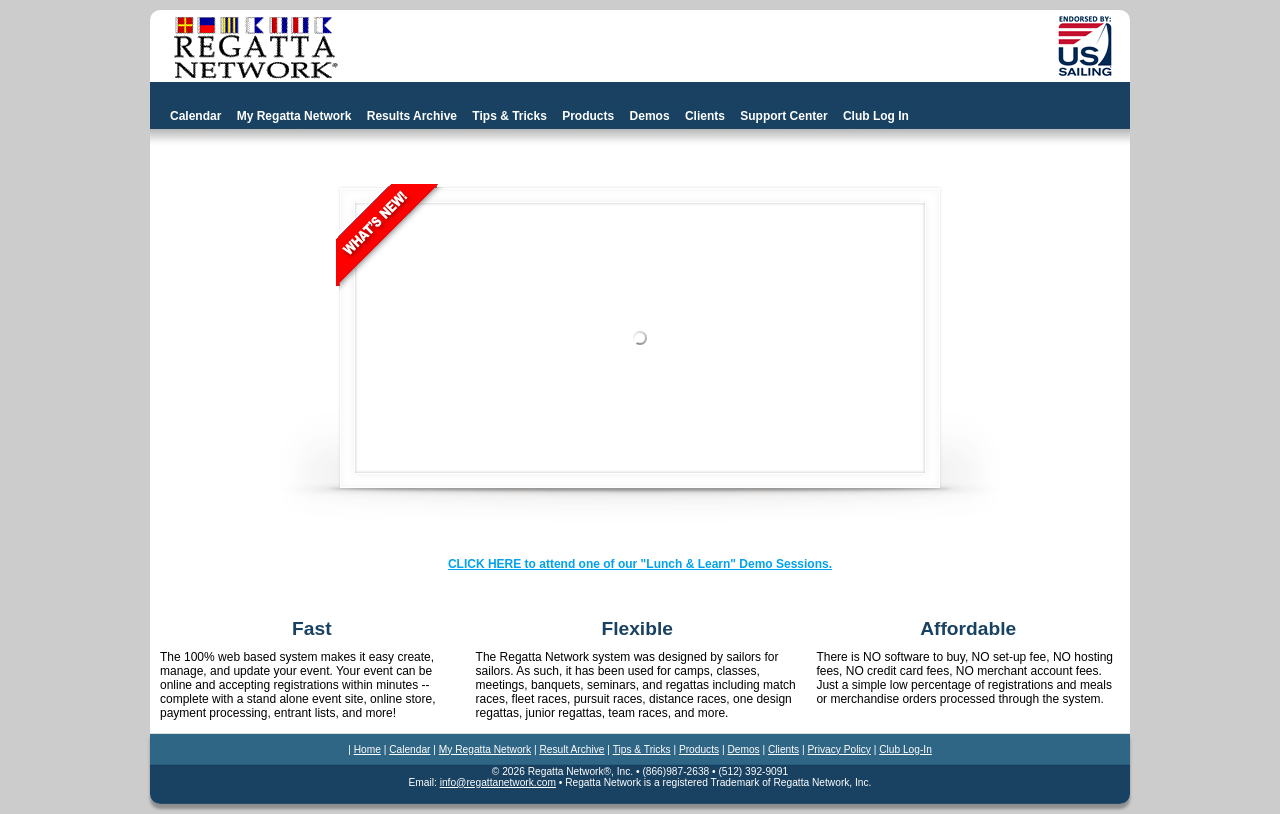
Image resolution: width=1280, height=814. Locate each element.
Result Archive (571, 749)
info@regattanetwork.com (498, 782)
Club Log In (876, 116)
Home (367, 749)
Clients (705, 116)
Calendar (195, 116)
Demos (650, 116)
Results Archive (412, 116)
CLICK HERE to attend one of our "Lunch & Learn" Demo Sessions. (640, 564)
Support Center (783, 116)
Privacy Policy (838, 749)
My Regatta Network (294, 116)
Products (588, 116)
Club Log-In (905, 749)
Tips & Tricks (509, 116)
